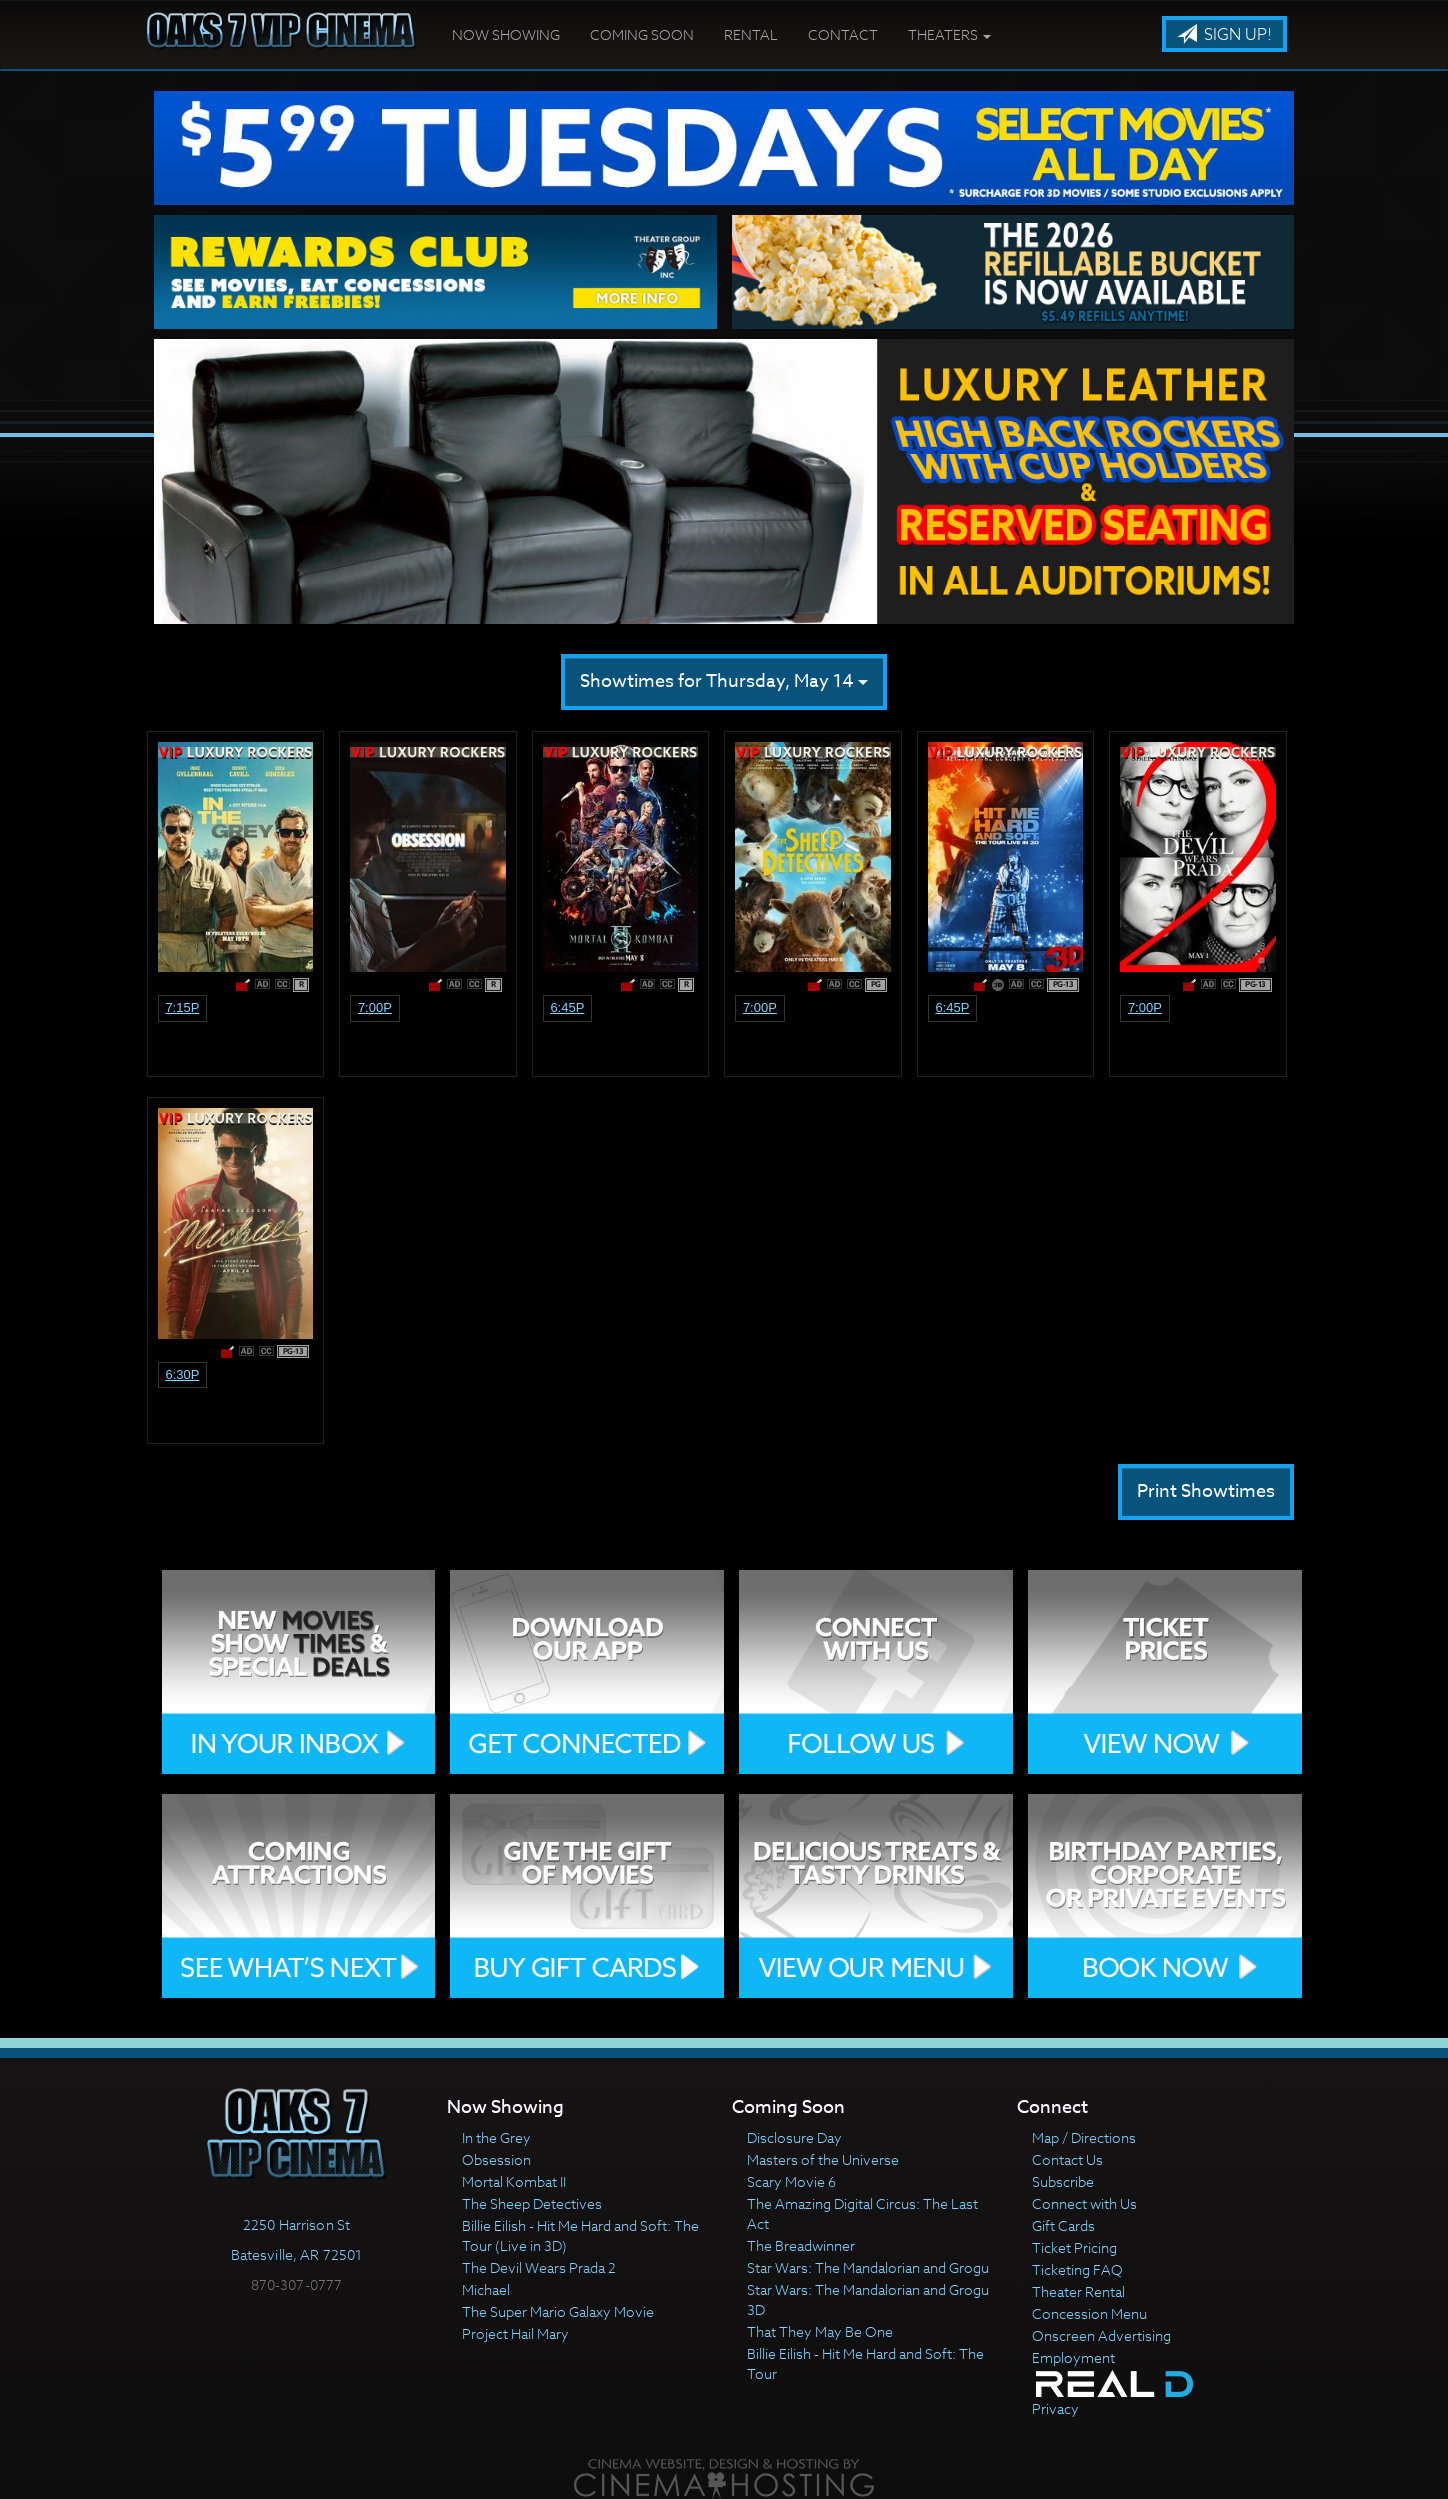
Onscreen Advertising (1101, 2335)
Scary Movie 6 (791, 2181)
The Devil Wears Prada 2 (539, 2267)
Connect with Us (1084, 2203)
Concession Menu (1089, 2313)
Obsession (496, 2159)
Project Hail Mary (515, 2333)
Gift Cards (1063, 2225)
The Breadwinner (801, 2245)
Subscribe (1063, 2181)
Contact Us (1067, 2159)
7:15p (182, 1007)
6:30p (182, 1374)
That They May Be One (820, 2331)
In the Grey (496, 2137)
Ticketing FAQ (1077, 2269)
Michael (486, 2289)
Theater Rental (1078, 2291)
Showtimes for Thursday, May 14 (724, 681)
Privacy (1055, 2408)
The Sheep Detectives (532, 2203)
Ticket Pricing (1074, 2247)
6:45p (567, 1007)
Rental (751, 34)
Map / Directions (1084, 2137)
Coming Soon (642, 34)
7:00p (375, 1007)
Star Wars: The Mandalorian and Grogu (868, 2267)
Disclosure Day (794, 2137)
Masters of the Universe (823, 2159)
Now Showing (506, 34)
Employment (1073, 2357)
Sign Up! (1224, 35)
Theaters (949, 34)
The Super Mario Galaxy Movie (558, 2311)
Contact (843, 34)
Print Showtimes (1206, 1491)
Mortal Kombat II (514, 2181)
